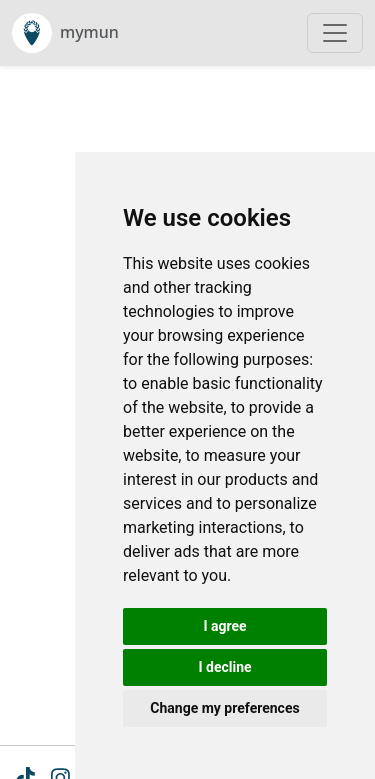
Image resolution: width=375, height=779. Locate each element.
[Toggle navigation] (335, 33)
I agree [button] (224, 626)
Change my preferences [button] (224, 708)
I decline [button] (224, 667)
